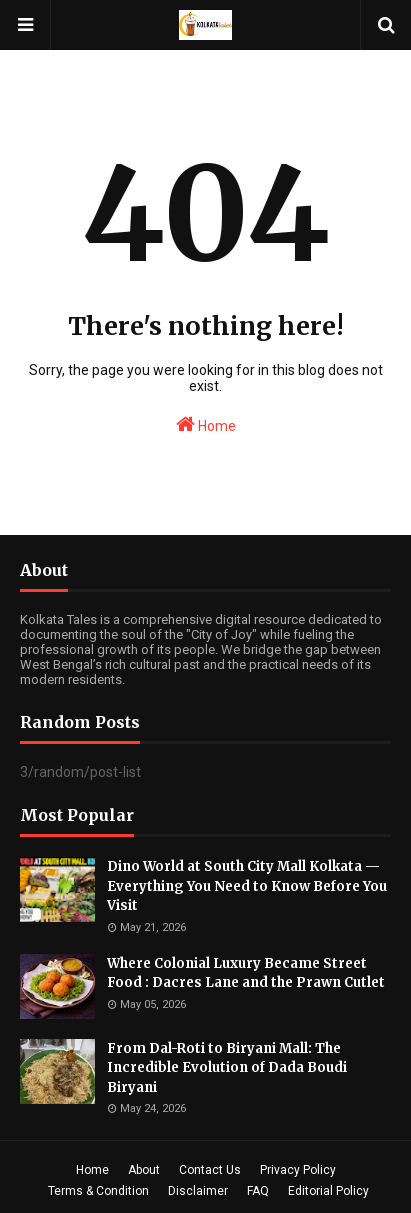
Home (206, 424)
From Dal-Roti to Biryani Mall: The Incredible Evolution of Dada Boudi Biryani (227, 1068)
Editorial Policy (328, 1191)
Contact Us (210, 1170)
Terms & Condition (98, 1191)
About (144, 1170)
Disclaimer (198, 1191)
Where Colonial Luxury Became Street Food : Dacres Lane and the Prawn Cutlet (246, 973)
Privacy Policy (298, 1170)
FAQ (258, 1191)
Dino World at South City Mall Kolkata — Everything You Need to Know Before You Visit (247, 886)
